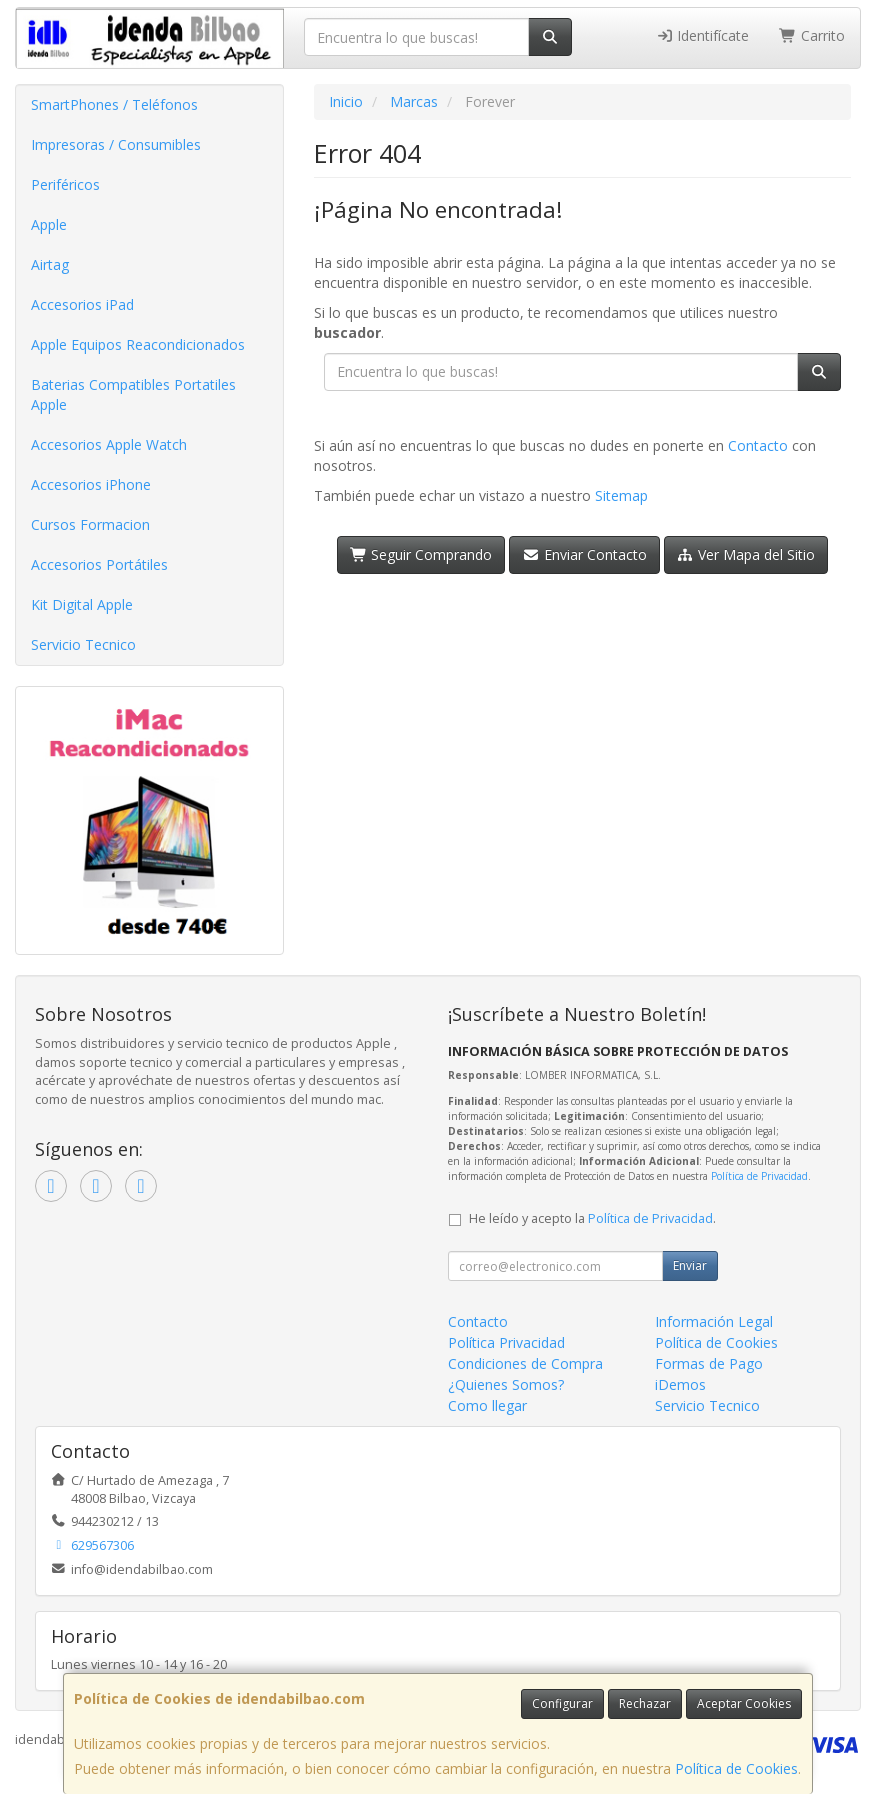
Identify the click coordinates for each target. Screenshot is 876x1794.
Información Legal (714, 1321)
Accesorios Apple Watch (109, 444)
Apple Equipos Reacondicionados (138, 344)
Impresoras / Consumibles (116, 144)
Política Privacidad (506, 1342)
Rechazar (645, 1703)
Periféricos (65, 184)
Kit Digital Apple (82, 604)
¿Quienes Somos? (506, 1384)
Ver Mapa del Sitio (746, 554)
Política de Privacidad (759, 1176)
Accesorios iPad (82, 304)
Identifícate (703, 35)
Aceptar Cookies (744, 1703)
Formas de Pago (709, 1363)
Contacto (758, 445)
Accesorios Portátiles (99, 564)
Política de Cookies (736, 1768)
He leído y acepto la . (592, 1218)
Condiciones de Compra (525, 1363)
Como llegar (487, 1405)
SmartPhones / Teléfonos (114, 104)
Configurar (562, 1703)
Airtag (50, 264)
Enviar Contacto (584, 554)
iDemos (680, 1384)
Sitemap (621, 495)
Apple (49, 224)
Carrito (812, 35)
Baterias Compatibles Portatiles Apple (133, 394)
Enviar (690, 1265)
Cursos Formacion (90, 524)
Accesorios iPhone (91, 484)
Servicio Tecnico (83, 644)
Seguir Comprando (421, 554)
